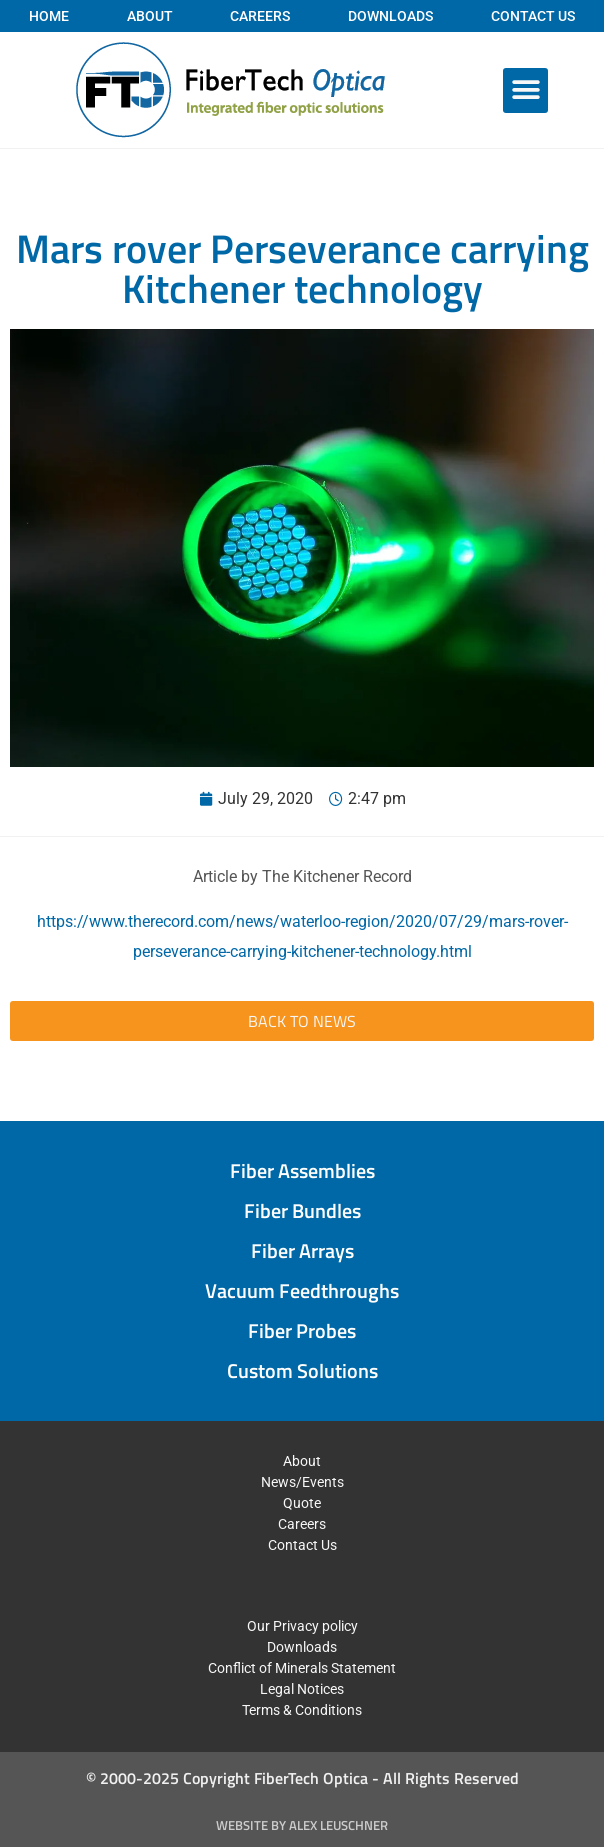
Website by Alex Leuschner (302, 1825)
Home (49, 16)
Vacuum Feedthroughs (302, 1290)
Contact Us (533, 16)
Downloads (390, 16)
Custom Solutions (302, 1370)
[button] (525, 90)
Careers (260, 16)
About (150, 16)
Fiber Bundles (302, 1210)
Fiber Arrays (302, 1250)
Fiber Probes (302, 1330)
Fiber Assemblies (302, 1170)
